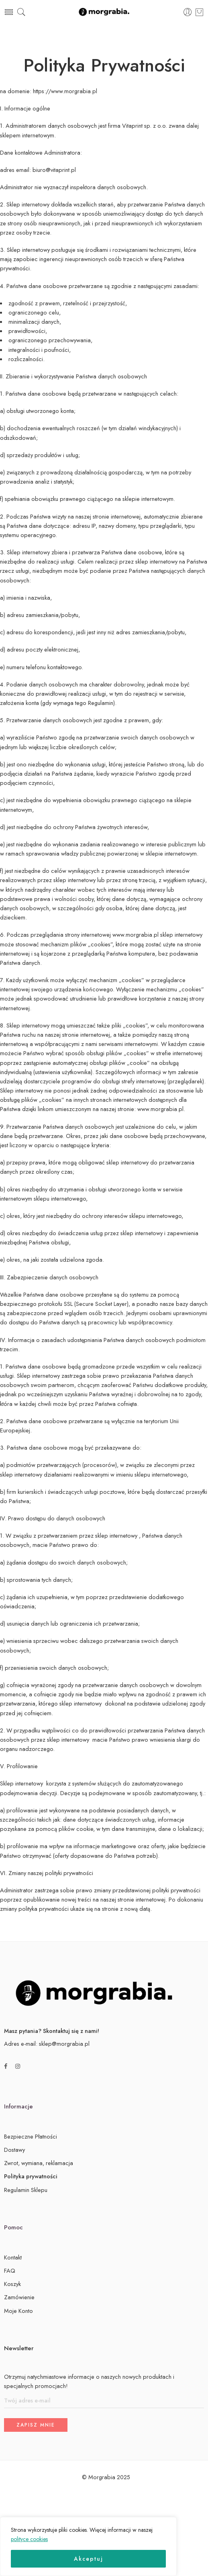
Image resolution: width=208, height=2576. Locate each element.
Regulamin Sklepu (25, 2190)
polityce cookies (29, 2539)
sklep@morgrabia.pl (64, 2043)
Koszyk (12, 2284)
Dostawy (14, 2149)
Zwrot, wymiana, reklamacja (38, 2163)
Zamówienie (19, 2297)
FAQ (9, 2270)
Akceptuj (88, 2559)
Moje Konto (18, 2310)
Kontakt (13, 2257)
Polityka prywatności (30, 2176)
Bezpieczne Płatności (30, 2136)
